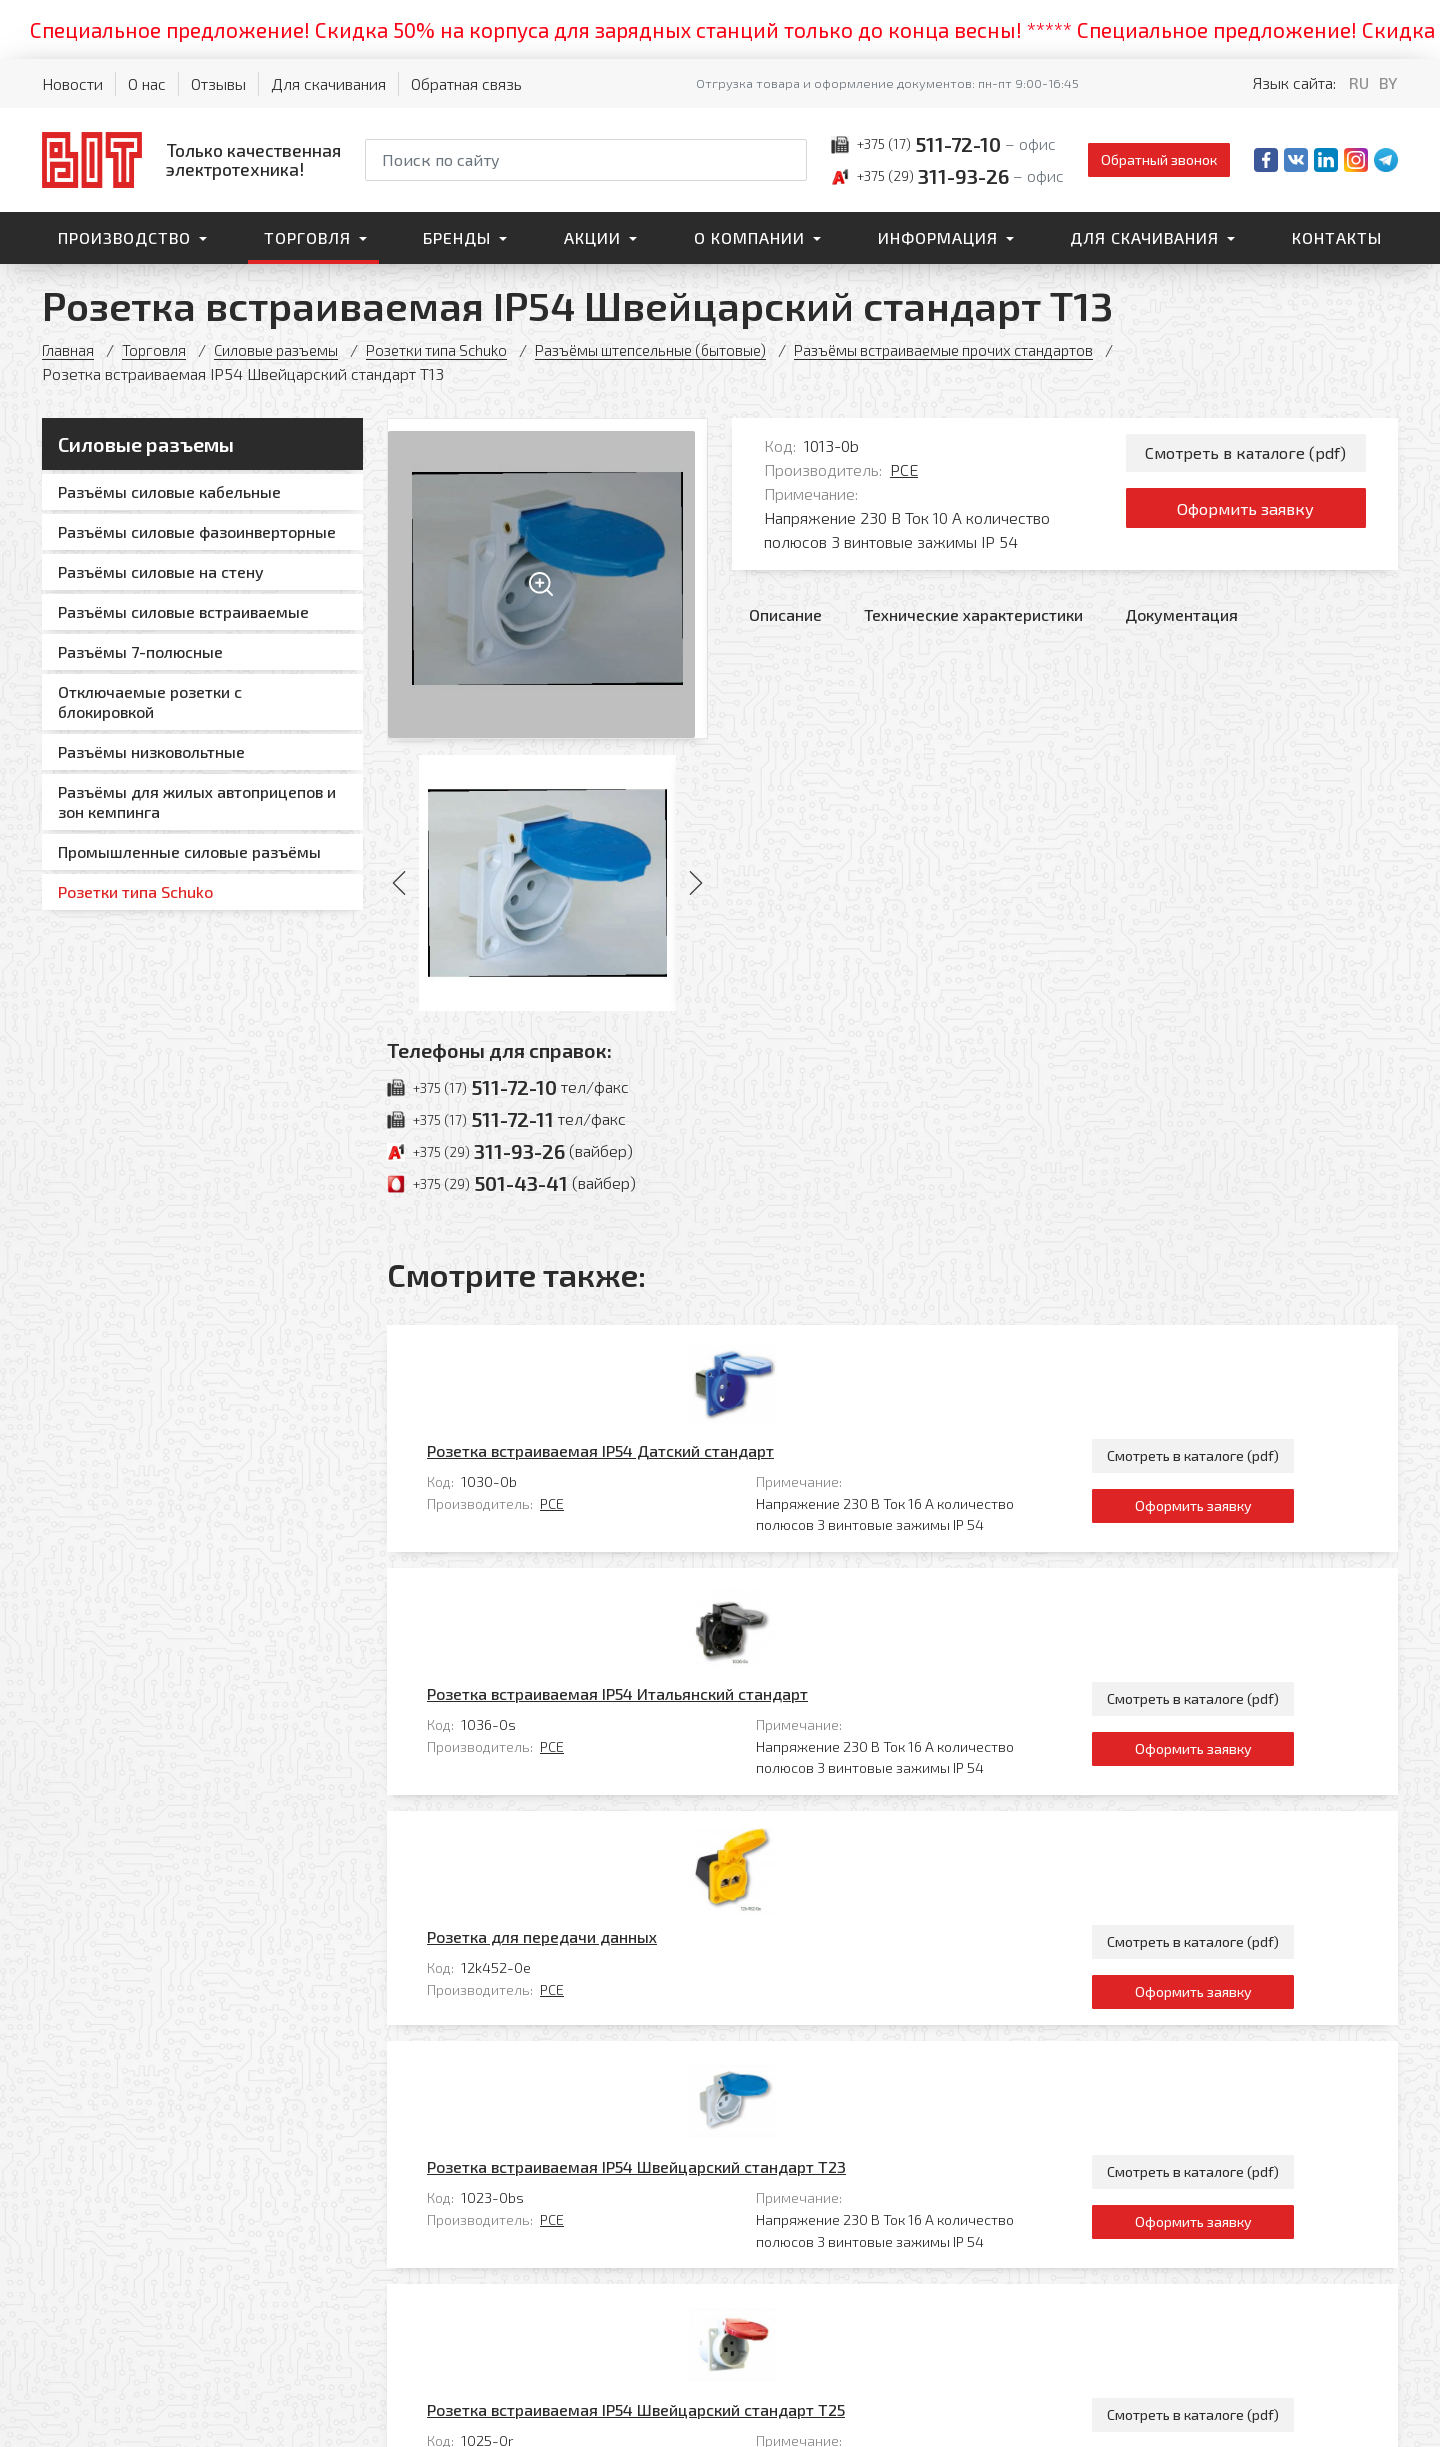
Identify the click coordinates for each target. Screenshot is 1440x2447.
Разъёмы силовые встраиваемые (183, 611)
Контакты (1337, 237)
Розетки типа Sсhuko (456, 349)
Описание (785, 614)
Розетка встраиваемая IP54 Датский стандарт (688, 1352)
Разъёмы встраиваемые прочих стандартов (996, 349)
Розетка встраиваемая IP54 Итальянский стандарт (705, 1497)
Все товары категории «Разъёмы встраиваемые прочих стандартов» (1139, 2059)
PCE (904, 469)
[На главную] (191, 159)
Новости (72, 83)
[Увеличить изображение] (547, 578)
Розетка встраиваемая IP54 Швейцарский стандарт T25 (724, 1922)
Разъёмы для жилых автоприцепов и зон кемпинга (197, 801)
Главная (69, 349)
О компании (749, 237)
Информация (938, 237)
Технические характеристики (973, 614)
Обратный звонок (1159, 159)
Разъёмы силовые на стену (161, 571)
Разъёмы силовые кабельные (169, 491)
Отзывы (218, 83)
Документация (1181, 614)
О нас (147, 83)
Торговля (307, 237)
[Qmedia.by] (1346, 2418)
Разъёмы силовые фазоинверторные (197, 531)
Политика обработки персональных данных (906, 2411)
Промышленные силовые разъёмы (189, 851)
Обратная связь (466, 83)
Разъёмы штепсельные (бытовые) (685, 349)
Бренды (457, 237)
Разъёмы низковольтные (151, 751)
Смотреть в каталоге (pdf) (1245, 454)
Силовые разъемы (286, 349)
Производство (124, 237)
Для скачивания (328, 83)
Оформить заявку (1245, 516)
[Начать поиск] (790, 160)
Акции (592, 237)
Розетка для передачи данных (630, 1641)
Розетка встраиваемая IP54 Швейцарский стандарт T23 (724, 1777)
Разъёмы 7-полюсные (140, 651)
